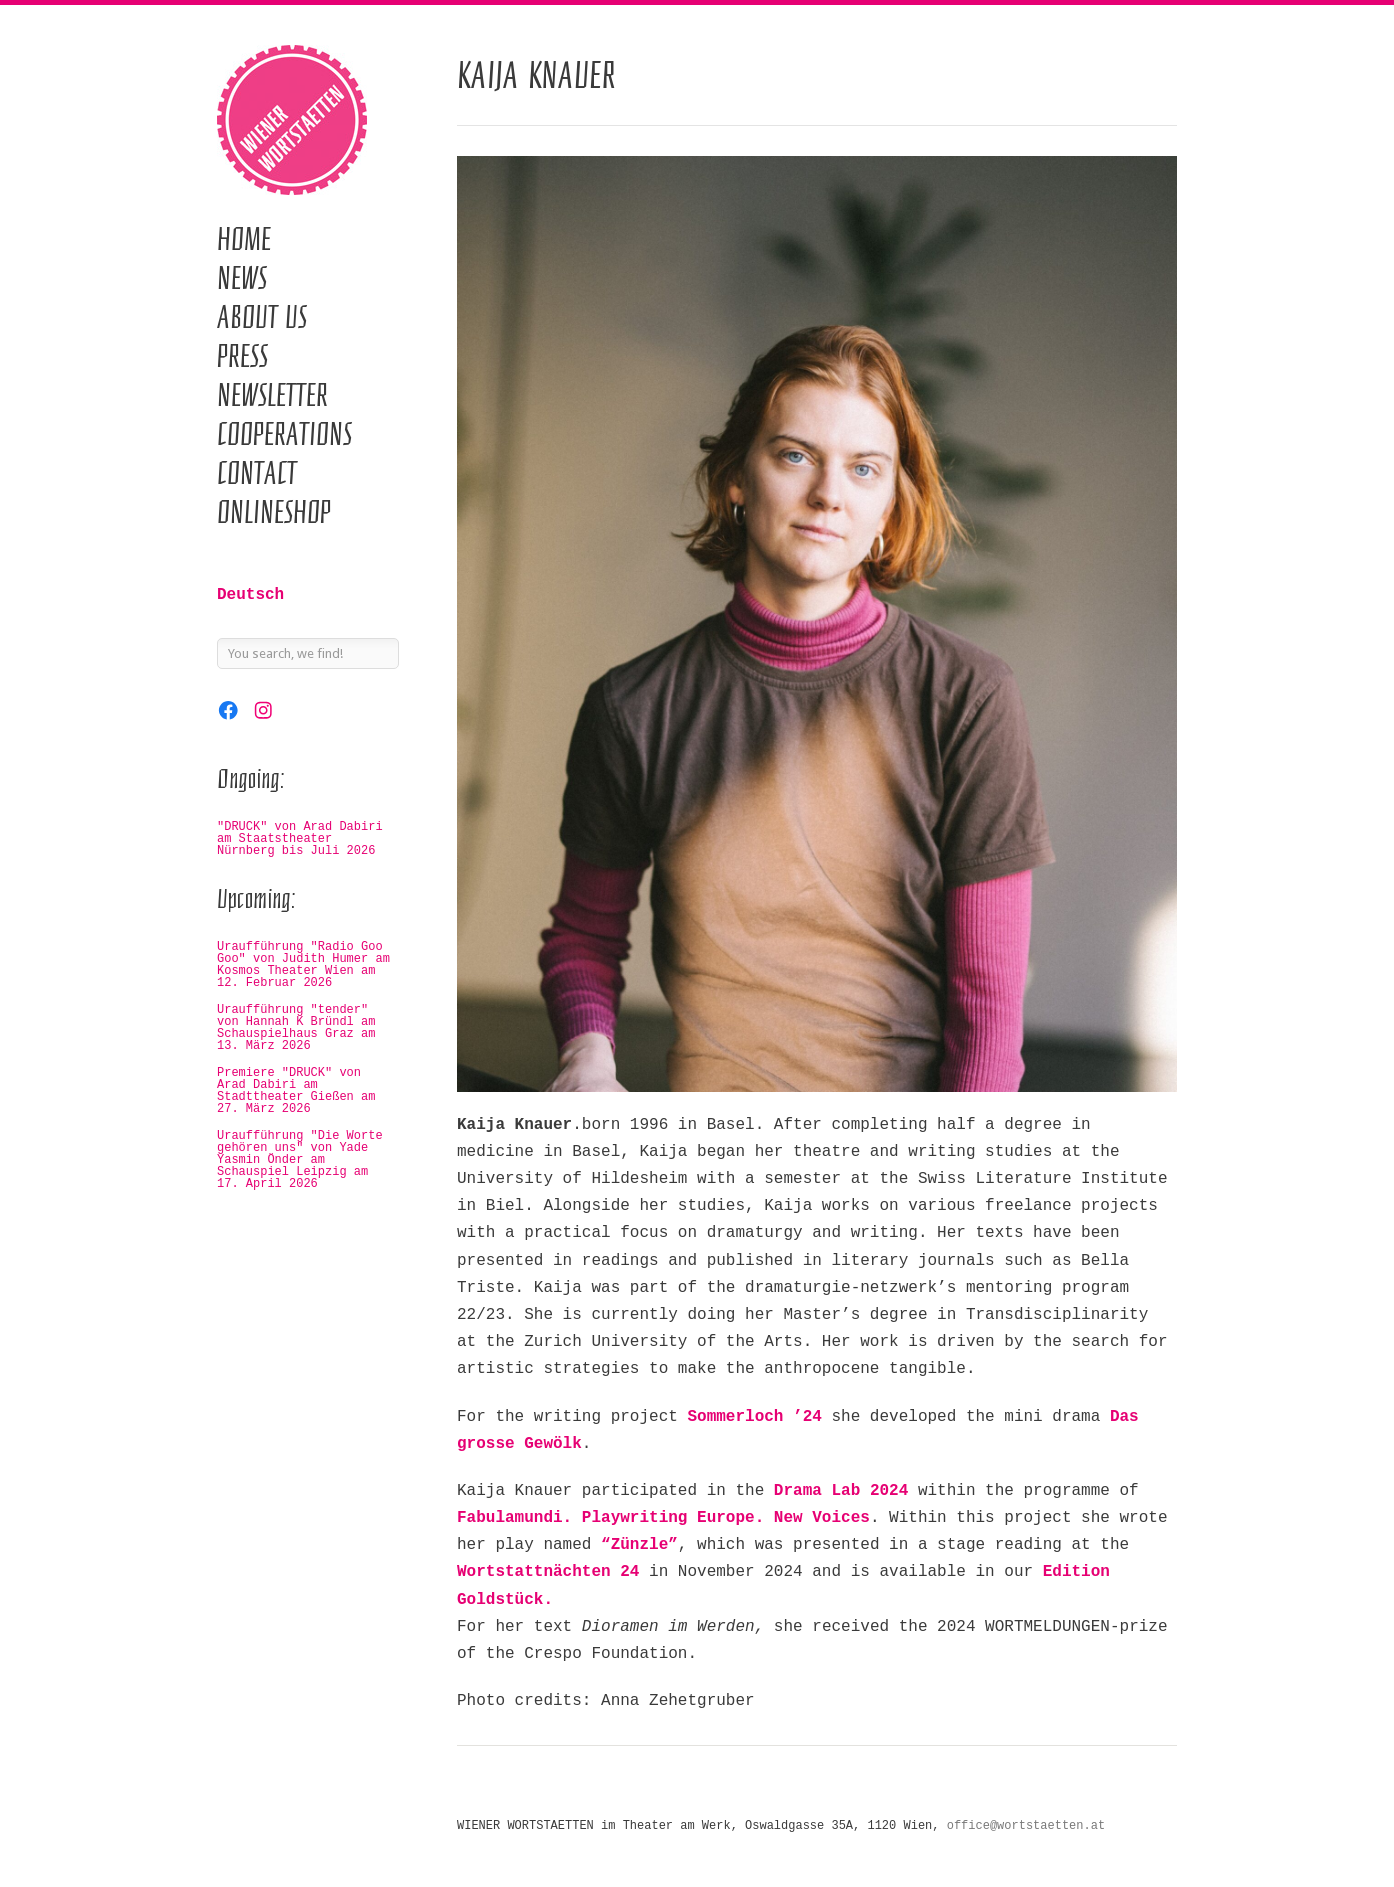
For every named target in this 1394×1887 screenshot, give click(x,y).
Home (244, 239)
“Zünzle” (639, 1545)
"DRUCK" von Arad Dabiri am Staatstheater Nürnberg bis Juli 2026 (300, 839)
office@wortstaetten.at (1026, 1826)
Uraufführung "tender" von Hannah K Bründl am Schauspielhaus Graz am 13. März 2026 (296, 1028)
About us (262, 317)
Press (242, 356)
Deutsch (250, 595)
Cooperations (284, 434)
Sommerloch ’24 (754, 1417)
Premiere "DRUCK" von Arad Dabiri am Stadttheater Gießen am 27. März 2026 (296, 1091)
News (242, 278)
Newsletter (272, 395)
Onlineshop (274, 512)
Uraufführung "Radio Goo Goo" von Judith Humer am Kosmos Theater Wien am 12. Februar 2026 (303, 965)
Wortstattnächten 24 (548, 1572)
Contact (257, 473)
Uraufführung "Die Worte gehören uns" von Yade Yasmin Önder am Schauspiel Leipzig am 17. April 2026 (300, 1160)
